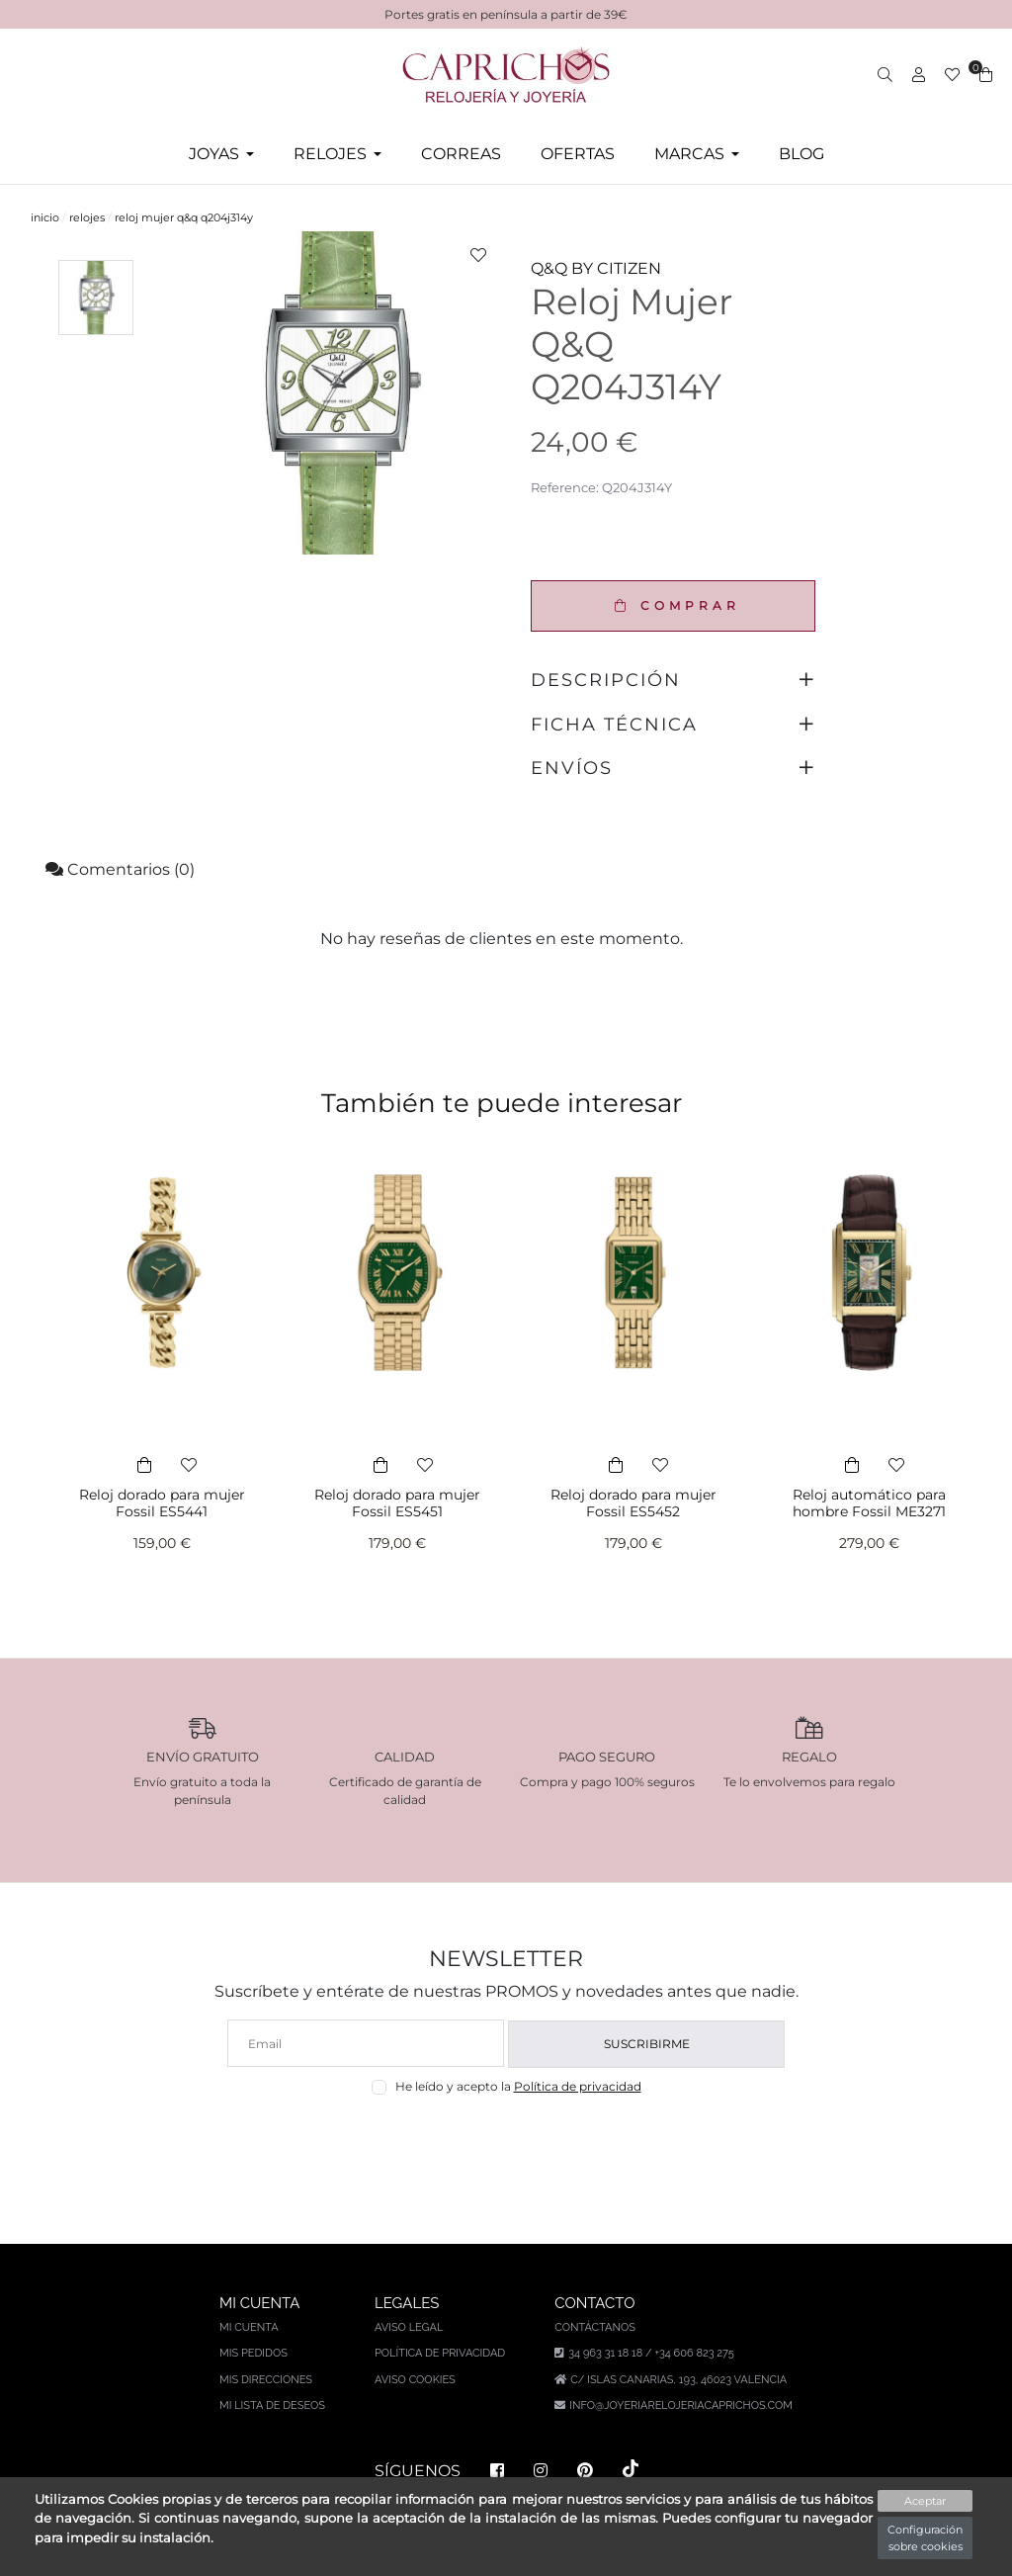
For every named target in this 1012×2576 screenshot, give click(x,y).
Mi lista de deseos (272, 2405)
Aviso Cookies (415, 2379)
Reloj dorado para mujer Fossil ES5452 (633, 1503)
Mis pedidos (253, 2353)
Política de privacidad (577, 2086)
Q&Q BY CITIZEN (596, 268)
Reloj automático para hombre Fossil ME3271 (869, 1503)
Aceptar (925, 2501)
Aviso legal (409, 2327)
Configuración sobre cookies (925, 2538)
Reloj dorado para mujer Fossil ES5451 (397, 1503)
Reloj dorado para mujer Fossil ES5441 (162, 1503)
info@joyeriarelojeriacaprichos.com (681, 2405)
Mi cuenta (249, 2327)
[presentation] (506, 2142)
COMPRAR (672, 605)
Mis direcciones (265, 2379)
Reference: (565, 487)
